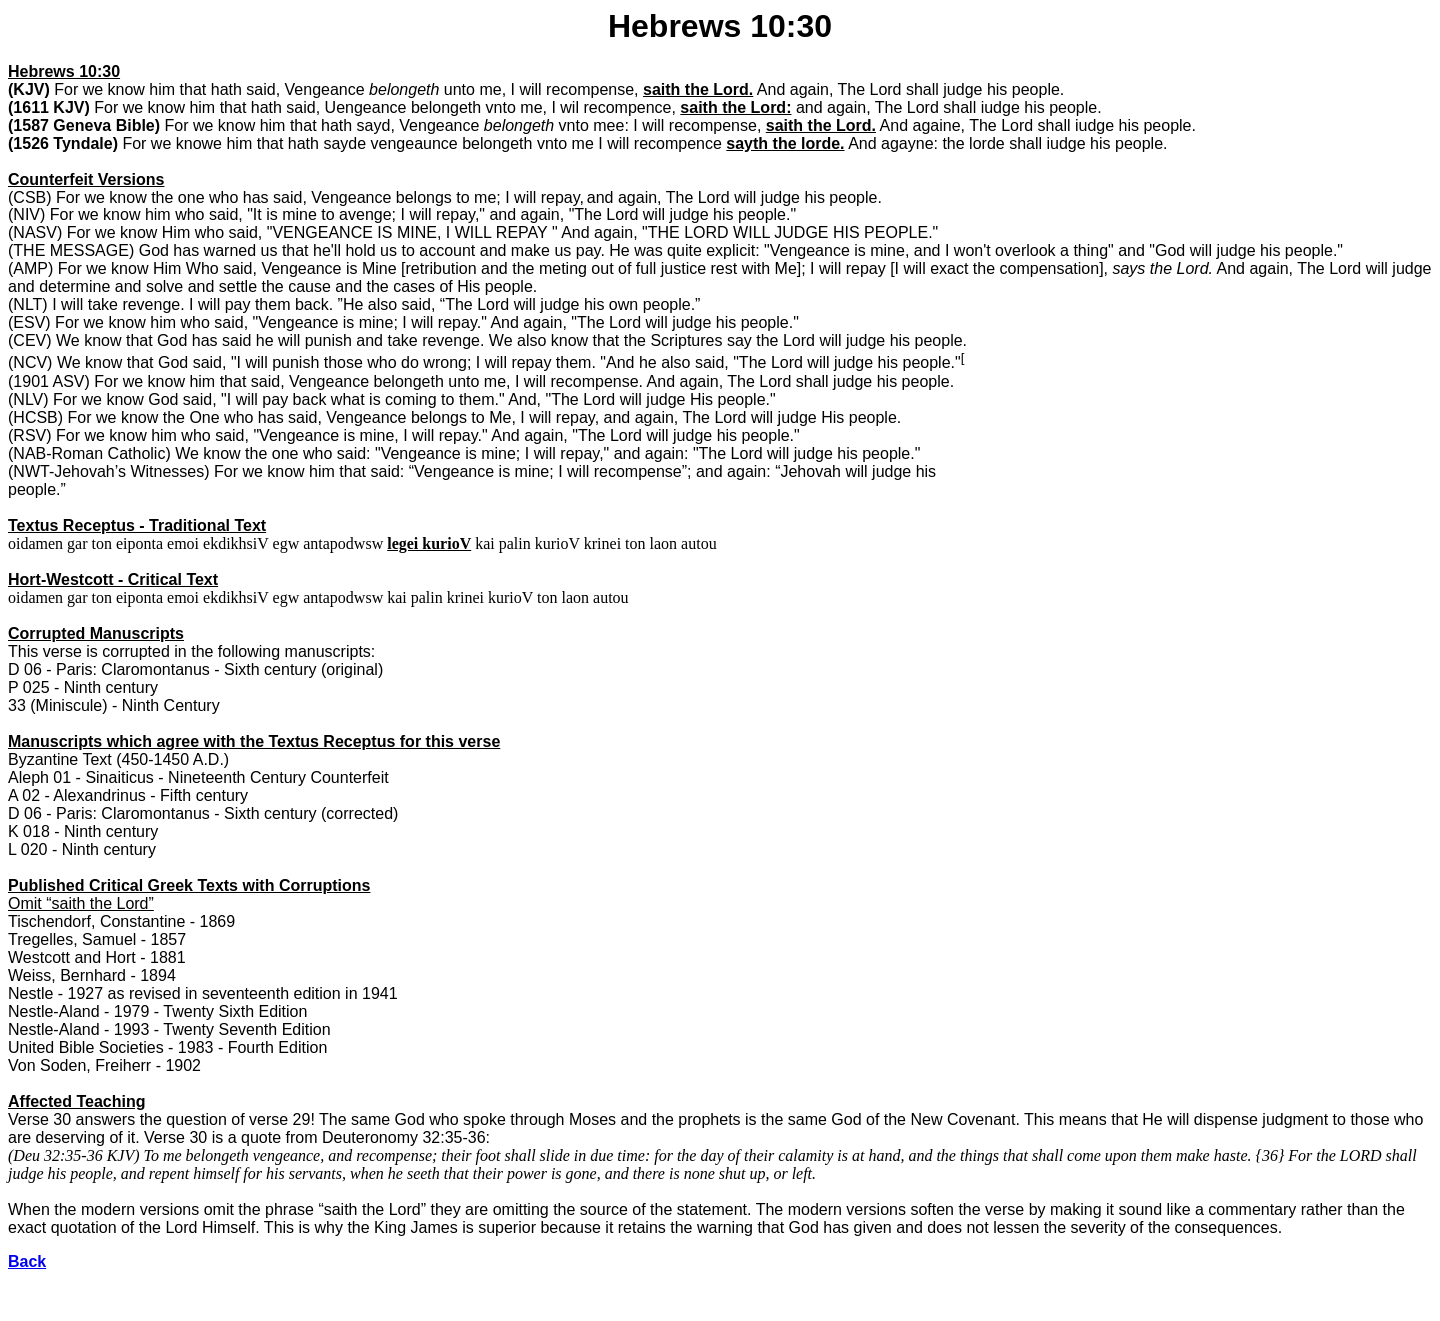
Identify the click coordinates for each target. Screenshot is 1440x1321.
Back (27, 1261)
